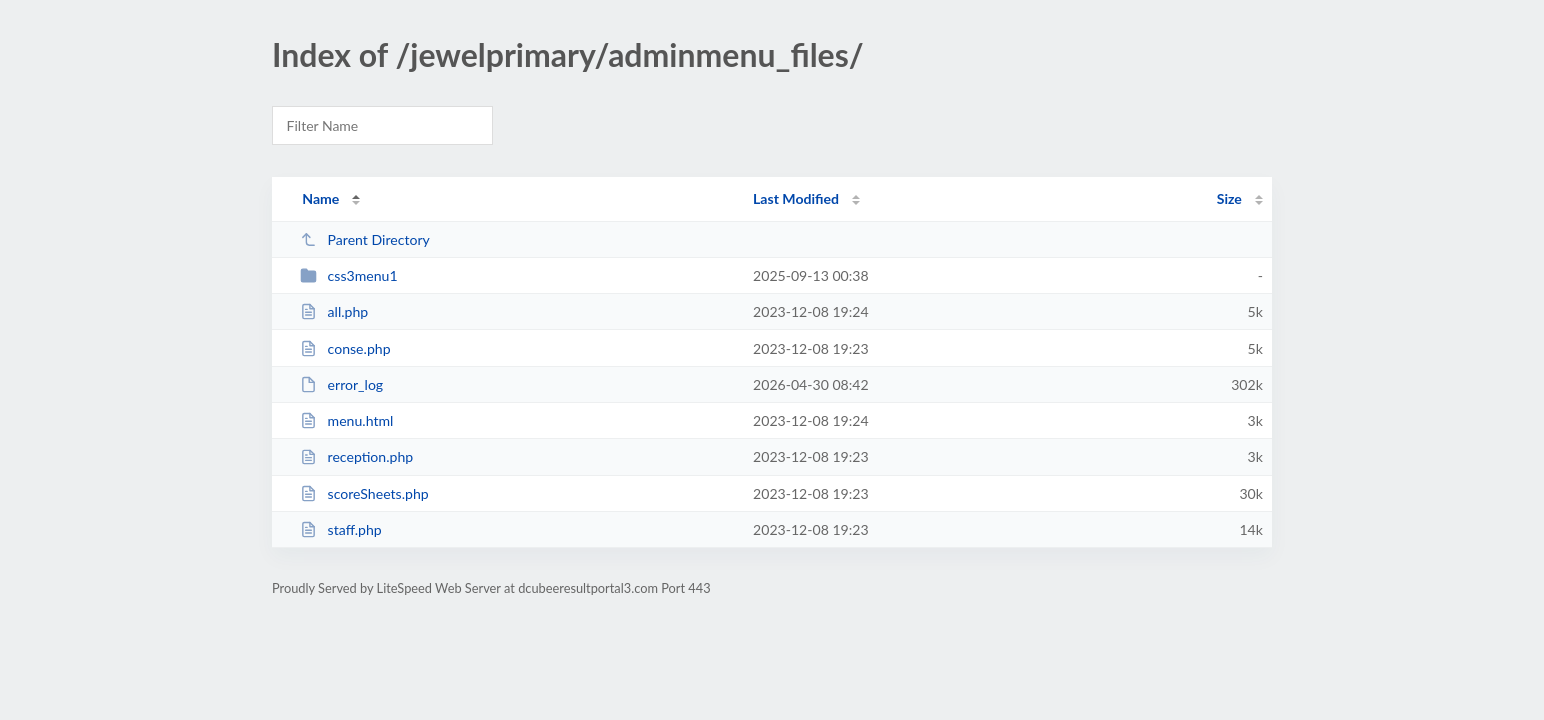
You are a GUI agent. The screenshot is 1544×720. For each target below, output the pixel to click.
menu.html (346, 420)
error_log (341, 384)
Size (1229, 198)
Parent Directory (365, 239)
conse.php (345, 348)
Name (320, 198)
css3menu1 (348, 275)
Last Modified (796, 198)
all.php (334, 311)
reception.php (356, 456)
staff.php (340, 529)
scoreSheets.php (364, 493)
